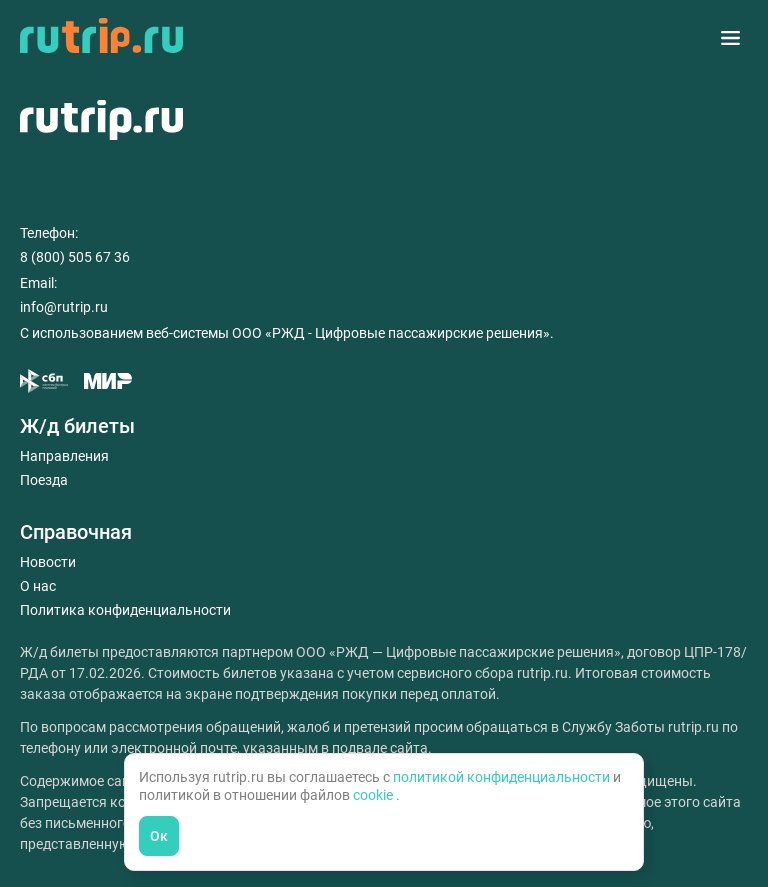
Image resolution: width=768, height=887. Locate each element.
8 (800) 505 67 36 (75, 257)
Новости (48, 562)
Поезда (44, 480)
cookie (374, 795)
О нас (38, 586)
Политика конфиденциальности (125, 610)
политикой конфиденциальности (503, 777)
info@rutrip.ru (64, 307)
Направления (64, 456)
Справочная (76, 532)
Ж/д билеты (77, 426)
